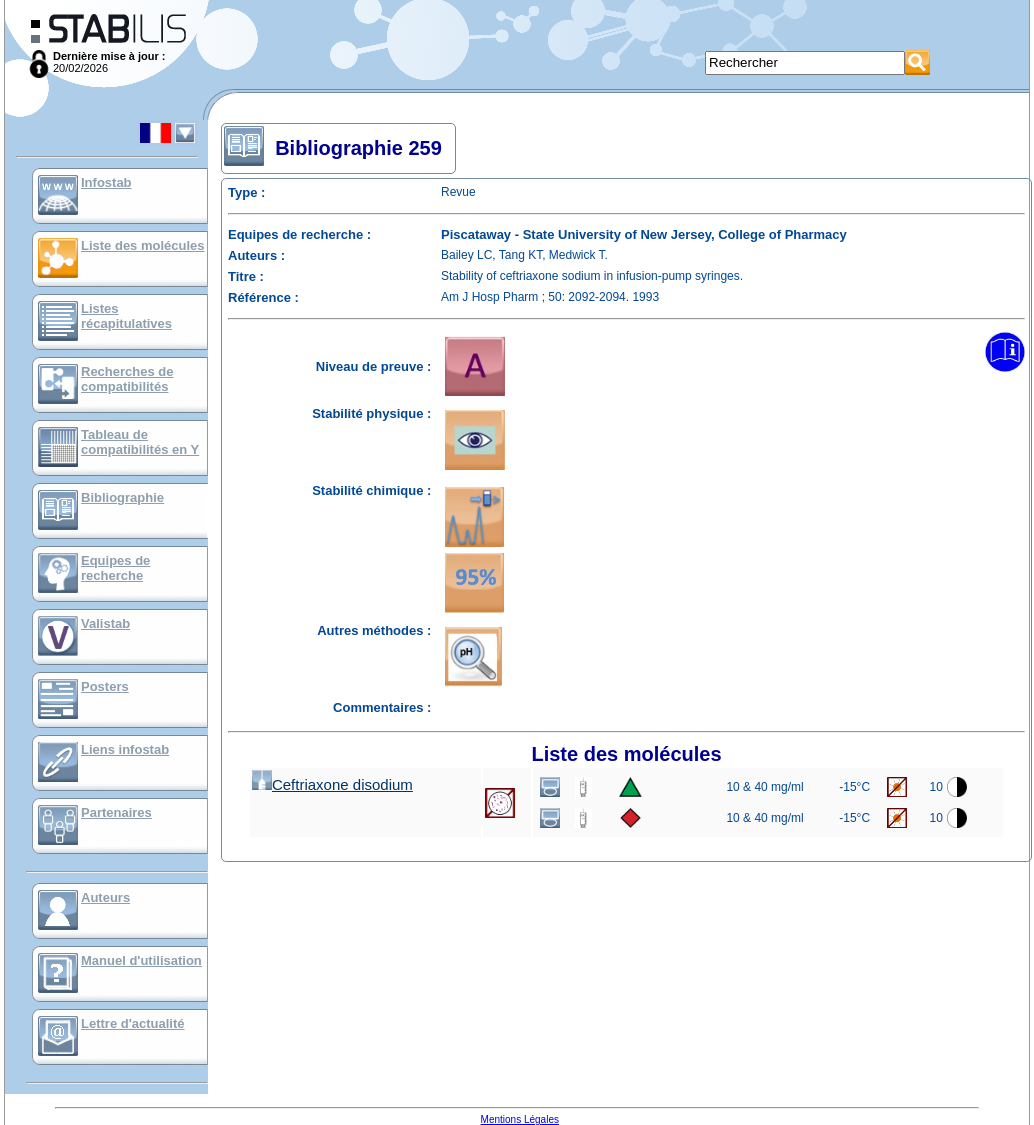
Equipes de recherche (115, 568)
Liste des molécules (143, 245)
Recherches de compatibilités (127, 379)
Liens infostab (125, 749)
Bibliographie (122, 497)
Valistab (105, 623)
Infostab (106, 182)
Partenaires (116, 812)
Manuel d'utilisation (141, 960)
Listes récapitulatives (126, 316)
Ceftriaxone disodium (332, 784)
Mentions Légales (520, 1119)
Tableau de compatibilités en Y (140, 442)
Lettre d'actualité (133, 1023)
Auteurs (105, 897)
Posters (105, 686)
